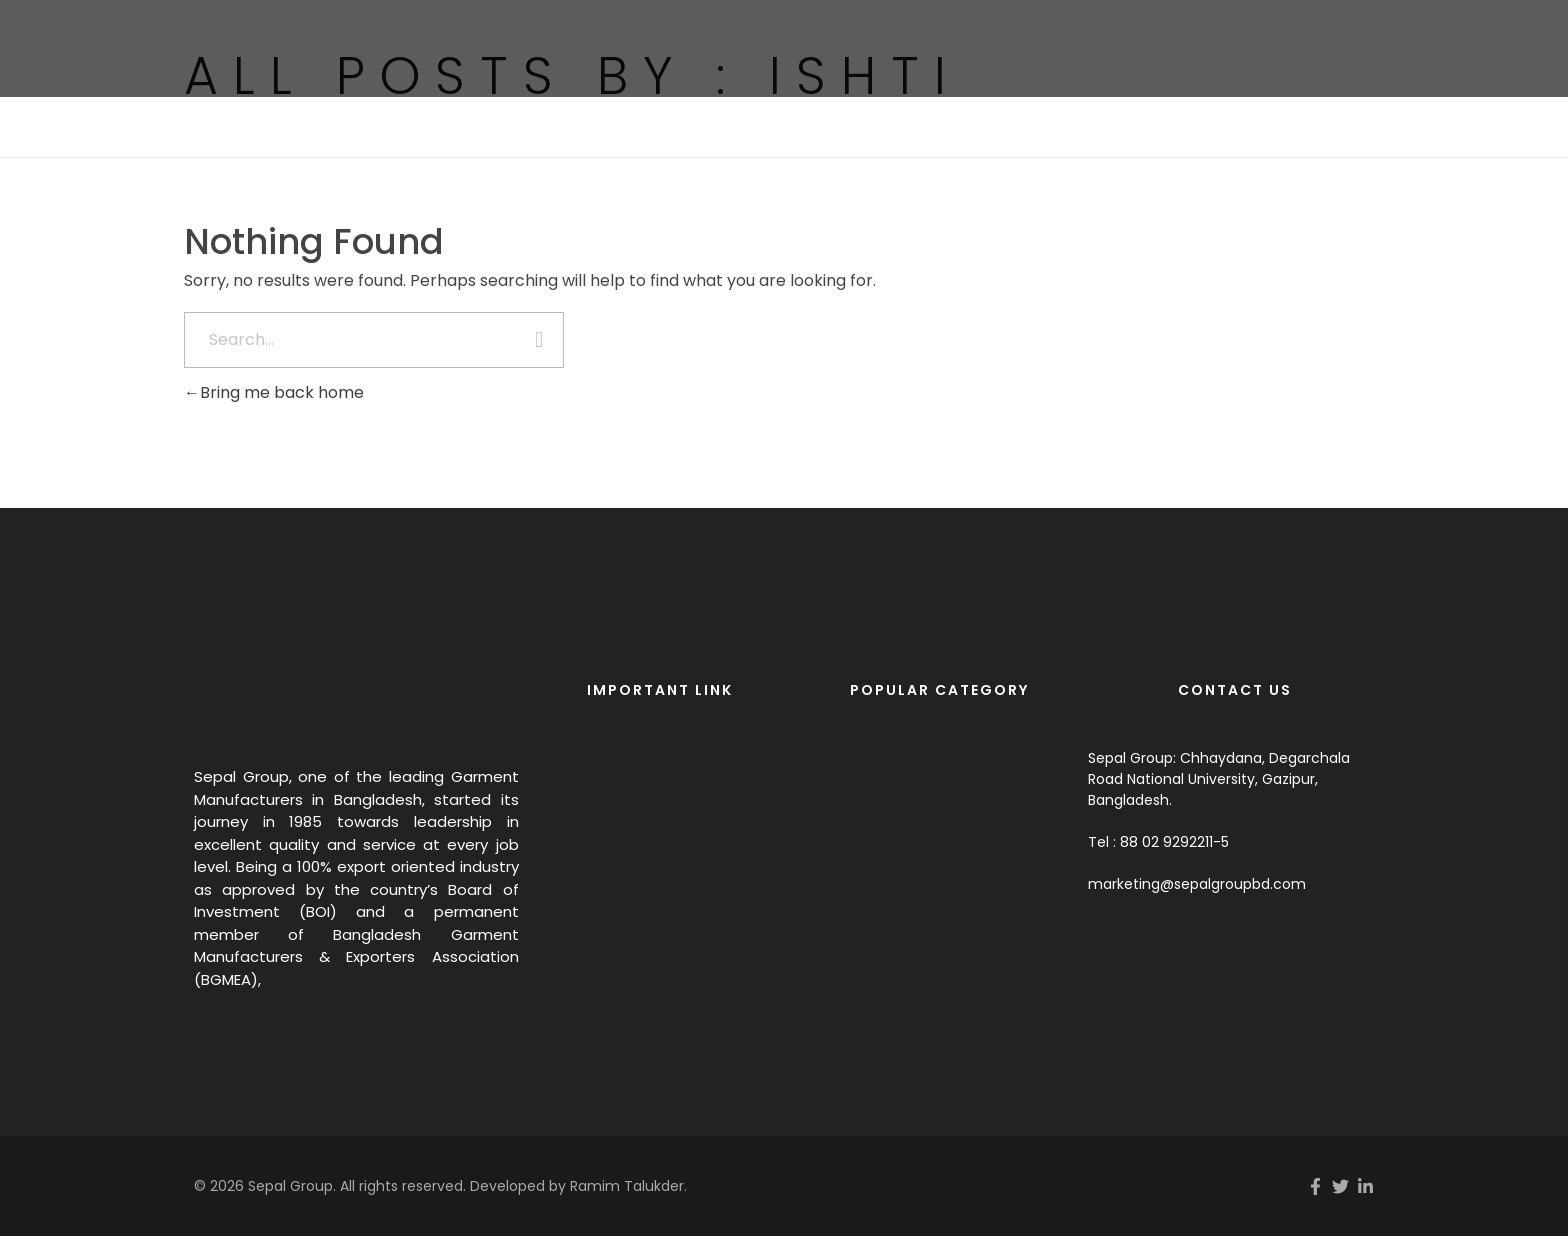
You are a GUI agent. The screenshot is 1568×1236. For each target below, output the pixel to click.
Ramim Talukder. (628, 1186)
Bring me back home (274, 392)
